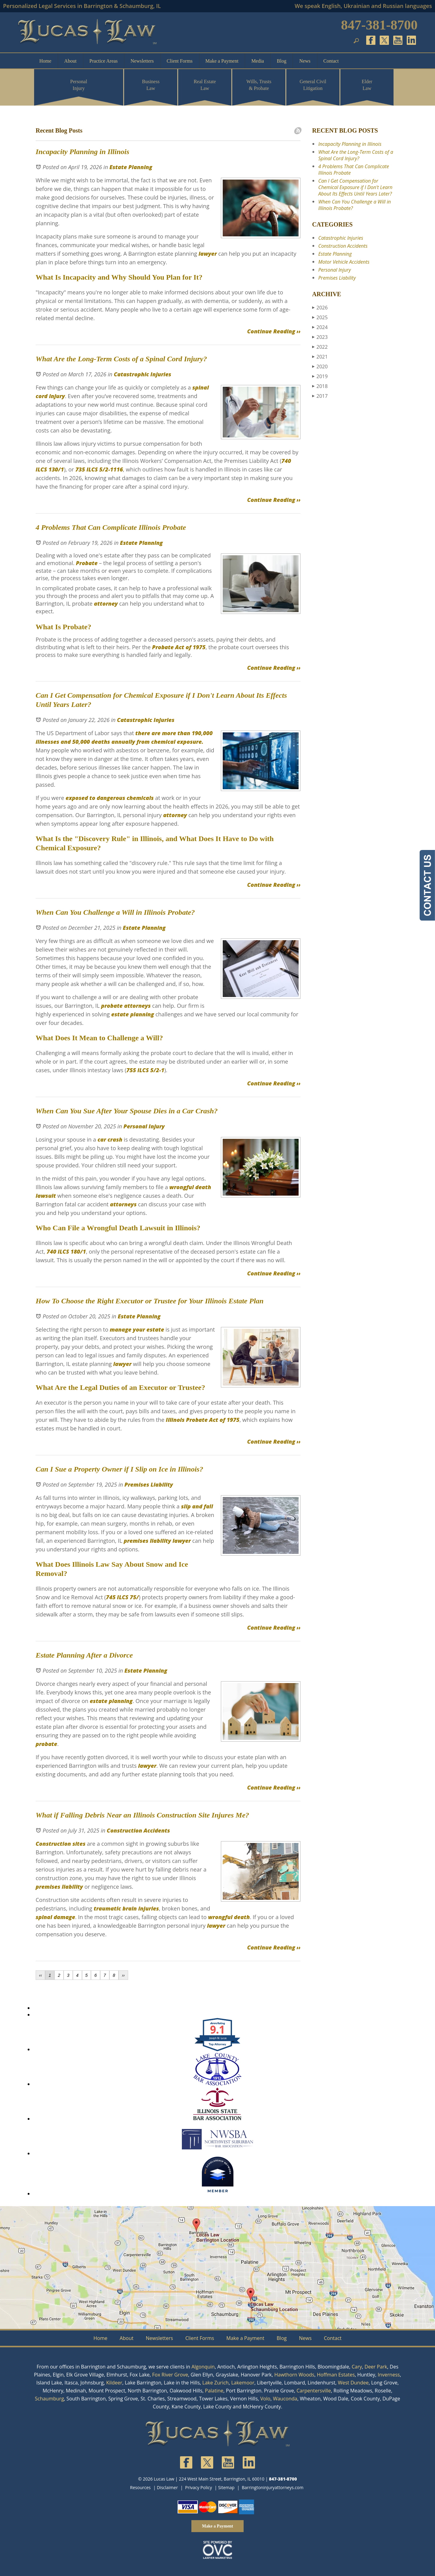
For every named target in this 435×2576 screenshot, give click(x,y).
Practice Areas (103, 61)
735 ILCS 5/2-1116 (98, 469)
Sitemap (226, 2487)
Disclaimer (167, 2487)
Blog (281, 61)
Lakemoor (242, 2382)
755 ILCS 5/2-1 (145, 1070)
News (304, 61)
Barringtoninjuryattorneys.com (273, 2487)
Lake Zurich (215, 2382)
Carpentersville (313, 2390)
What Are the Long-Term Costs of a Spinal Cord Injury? (355, 155)
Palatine (214, 2390)
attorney (105, 603)
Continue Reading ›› (273, 331)
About (70, 61)
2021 (320, 356)
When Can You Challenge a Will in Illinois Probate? (354, 204)
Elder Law (367, 85)
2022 (320, 346)
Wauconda (285, 2398)
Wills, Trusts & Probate (258, 85)
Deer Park (376, 2366)
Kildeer (114, 2382)
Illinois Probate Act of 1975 (203, 1419)
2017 (320, 396)
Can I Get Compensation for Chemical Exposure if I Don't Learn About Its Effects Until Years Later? (355, 187)
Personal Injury (78, 85)
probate (112, 1005)
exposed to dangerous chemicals (109, 797)
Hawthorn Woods (294, 2374)
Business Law (150, 85)
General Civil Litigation (313, 85)
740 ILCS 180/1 (66, 1251)
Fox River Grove (170, 2374)
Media (257, 61)
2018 (320, 386)
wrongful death (229, 1917)
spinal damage (55, 1917)
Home (45, 61)
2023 (320, 337)
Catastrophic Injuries (142, 374)
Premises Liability (148, 1484)
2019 (320, 376)
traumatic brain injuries (126, 1908)
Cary (357, 2366)
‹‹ (40, 1975)
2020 (320, 366)
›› (123, 1975)
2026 (320, 307)
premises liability (147, 1540)
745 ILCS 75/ (122, 1597)
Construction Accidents (138, 1830)
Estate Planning (130, 167)
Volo (265, 2398)
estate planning (132, 1014)
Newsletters (142, 61)
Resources (140, 2487)
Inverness (389, 2374)
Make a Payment (222, 61)
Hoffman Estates (336, 2374)
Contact (331, 61)
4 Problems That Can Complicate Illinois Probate (353, 169)
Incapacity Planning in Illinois (350, 144)
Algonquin (203, 2366)
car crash (110, 1139)
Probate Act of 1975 (178, 647)
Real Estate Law (205, 85)
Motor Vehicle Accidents (344, 261)
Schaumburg (49, 2398)
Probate (85, 563)
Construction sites (60, 1843)
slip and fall (197, 1506)
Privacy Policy (198, 2487)
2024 (320, 327)
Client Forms (180, 61)
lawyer (207, 253)
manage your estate (137, 1329)
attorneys (137, 1005)
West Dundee (353, 2382)
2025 (320, 317)
